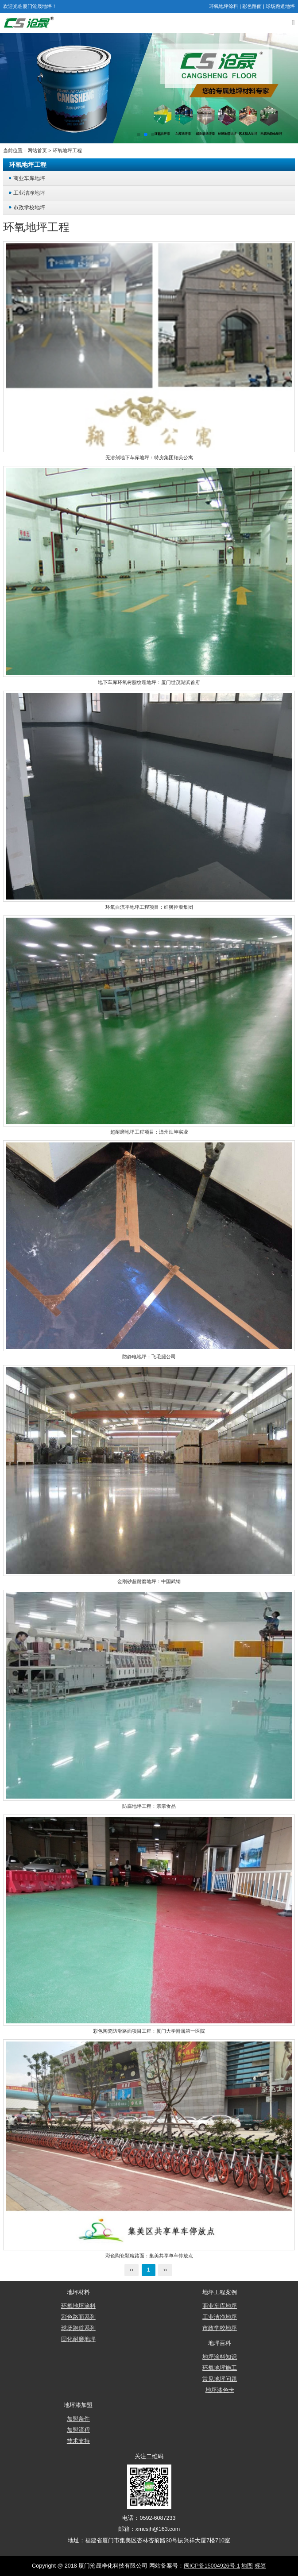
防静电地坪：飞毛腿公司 (149, 1356)
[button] (138, 134)
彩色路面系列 (78, 2317)
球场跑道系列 (78, 2328)
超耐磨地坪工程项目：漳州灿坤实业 (149, 1131)
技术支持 (78, 2441)
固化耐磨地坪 (78, 2339)
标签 (260, 2566)
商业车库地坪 (29, 178)
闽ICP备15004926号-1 (212, 2566)
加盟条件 (78, 2419)
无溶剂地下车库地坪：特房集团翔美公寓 (149, 457)
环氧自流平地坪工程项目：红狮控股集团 (149, 907)
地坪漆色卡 (219, 2390)
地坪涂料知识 (219, 2357)
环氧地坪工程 (67, 150)
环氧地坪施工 (219, 2368)
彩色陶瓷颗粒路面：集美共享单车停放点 (149, 2255)
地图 (247, 2566)
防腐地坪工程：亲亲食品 (149, 1806)
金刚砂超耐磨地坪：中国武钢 (149, 1581)
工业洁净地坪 (29, 193)
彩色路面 (252, 6)
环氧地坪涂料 (223, 6)
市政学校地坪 (29, 207)
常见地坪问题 (219, 2379)
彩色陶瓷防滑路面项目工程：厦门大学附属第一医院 (149, 2031)
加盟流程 (78, 2430)
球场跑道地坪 (280, 6)
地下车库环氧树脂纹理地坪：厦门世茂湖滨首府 (149, 682)
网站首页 (37, 150)
